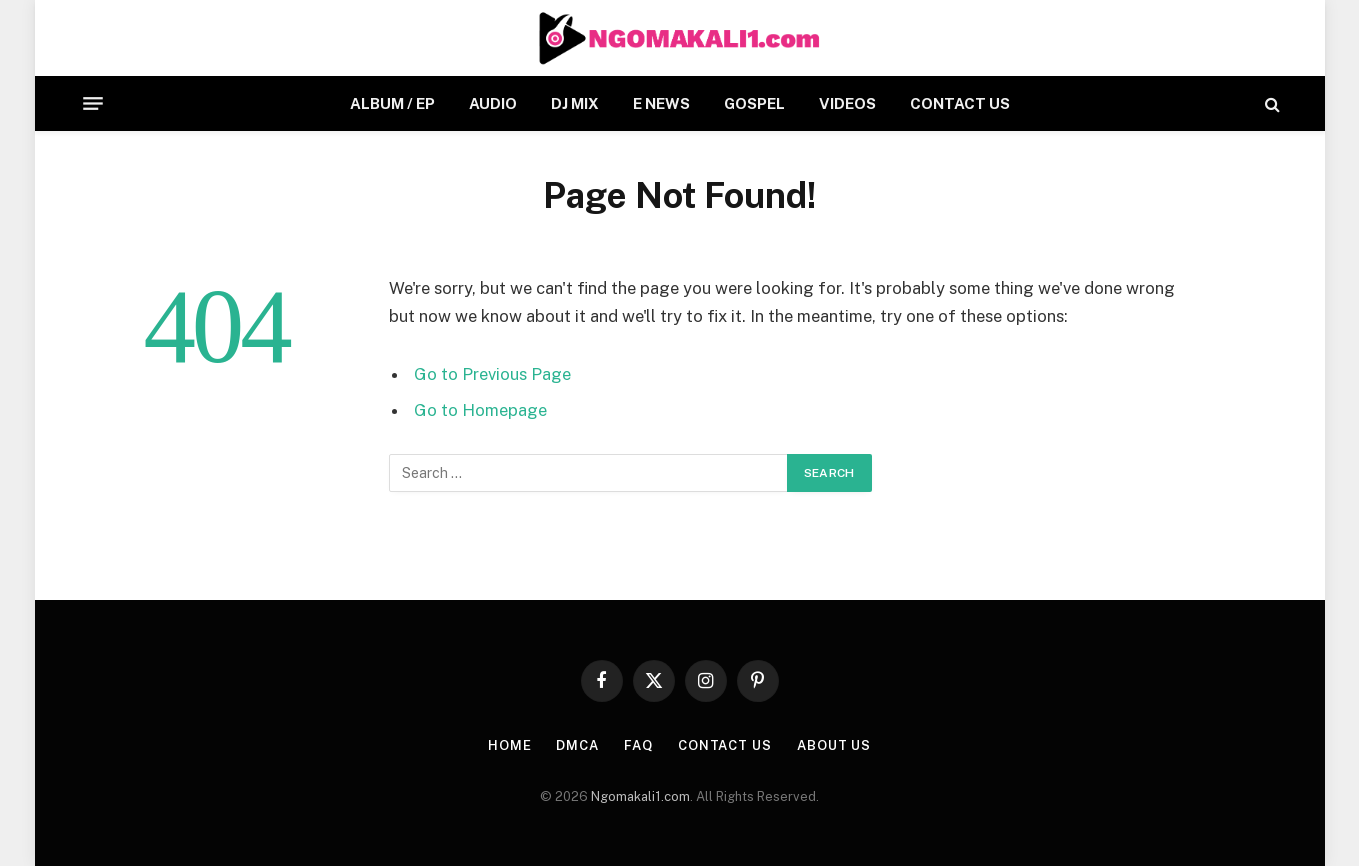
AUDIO (493, 103)
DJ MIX (575, 103)
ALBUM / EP (392, 103)
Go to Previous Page (492, 374)
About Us (834, 745)
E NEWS (661, 103)
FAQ (638, 745)
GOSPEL (754, 103)
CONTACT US (960, 103)
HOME (510, 745)
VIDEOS (847, 103)
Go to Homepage (480, 410)
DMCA (577, 745)
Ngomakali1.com (640, 796)
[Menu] (93, 104)
